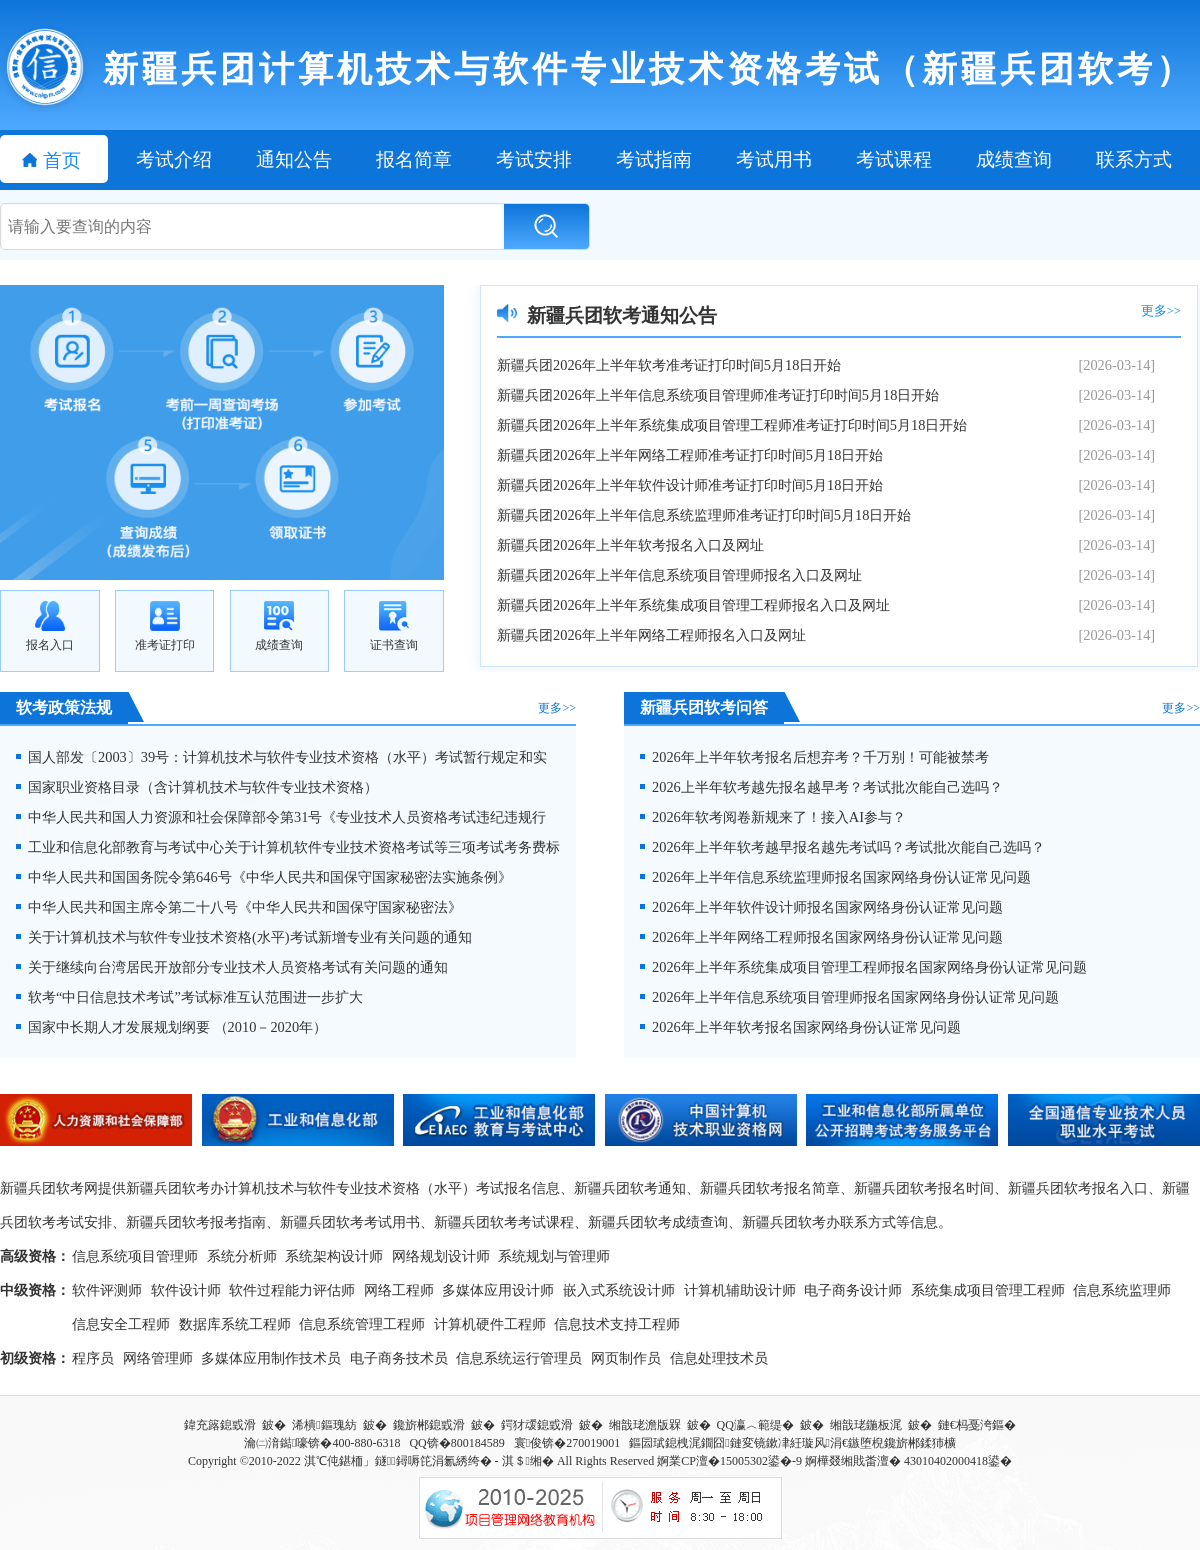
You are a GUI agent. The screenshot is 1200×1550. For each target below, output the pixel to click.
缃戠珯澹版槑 (645, 1425)
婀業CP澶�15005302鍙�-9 (729, 1461)
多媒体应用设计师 (498, 1290)
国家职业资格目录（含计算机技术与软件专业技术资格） (197, 787)
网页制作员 (626, 1358)
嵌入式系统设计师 (619, 1290)
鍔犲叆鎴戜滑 (537, 1425)
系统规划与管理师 (554, 1256)
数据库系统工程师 (235, 1324)
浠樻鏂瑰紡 (324, 1425)
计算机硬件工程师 (490, 1324)
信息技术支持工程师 (617, 1324)
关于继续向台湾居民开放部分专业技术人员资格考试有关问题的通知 (232, 967)
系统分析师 (242, 1256)
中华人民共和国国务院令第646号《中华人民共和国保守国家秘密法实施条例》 (264, 877)
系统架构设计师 (334, 1256)
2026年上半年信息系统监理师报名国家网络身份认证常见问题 (835, 877)
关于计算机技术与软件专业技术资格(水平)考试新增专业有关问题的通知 (244, 937)
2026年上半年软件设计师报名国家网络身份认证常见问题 (821, 907)
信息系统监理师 (1122, 1290)
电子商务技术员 (399, 1358)
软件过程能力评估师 (292, 1290)
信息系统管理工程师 (362, 1324)
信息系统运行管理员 (519, 1358)
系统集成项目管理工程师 (988, 1290)
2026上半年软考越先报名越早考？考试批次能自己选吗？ (821, 787)
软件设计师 (186, 1290)
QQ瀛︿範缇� (755, 1425)
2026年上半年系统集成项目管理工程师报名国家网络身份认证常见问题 (863, 967)
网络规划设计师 (441, 1256)
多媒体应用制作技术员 (271, 1358)
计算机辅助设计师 (740, 1290)
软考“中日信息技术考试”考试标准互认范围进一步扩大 (189, 997)
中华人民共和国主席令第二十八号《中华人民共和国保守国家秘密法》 (239, 907)
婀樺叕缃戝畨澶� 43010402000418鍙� (908, 1461)
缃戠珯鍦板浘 (866, 1425)
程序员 (93, 1358)
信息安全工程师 (121, 1324)
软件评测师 (107, 1290)
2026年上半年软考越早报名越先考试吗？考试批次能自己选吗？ (842, 847)
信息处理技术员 (719, 1358)
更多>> (1161, 311)
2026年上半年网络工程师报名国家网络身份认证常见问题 (821, 937)
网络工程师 (399, 1290)
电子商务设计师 (853, 1290)
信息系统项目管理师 (135, 1256)
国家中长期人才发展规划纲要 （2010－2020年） (171, 1027)
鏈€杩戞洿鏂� (977, 1425)
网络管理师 (158, 1358)
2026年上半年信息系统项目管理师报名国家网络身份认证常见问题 (849, 997)
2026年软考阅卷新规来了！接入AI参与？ (773, 817)
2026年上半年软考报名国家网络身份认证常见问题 (800, 1027)
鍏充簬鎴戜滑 (220, 1425)
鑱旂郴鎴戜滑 (429, 1425)
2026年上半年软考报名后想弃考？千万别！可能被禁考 (814, 757)
